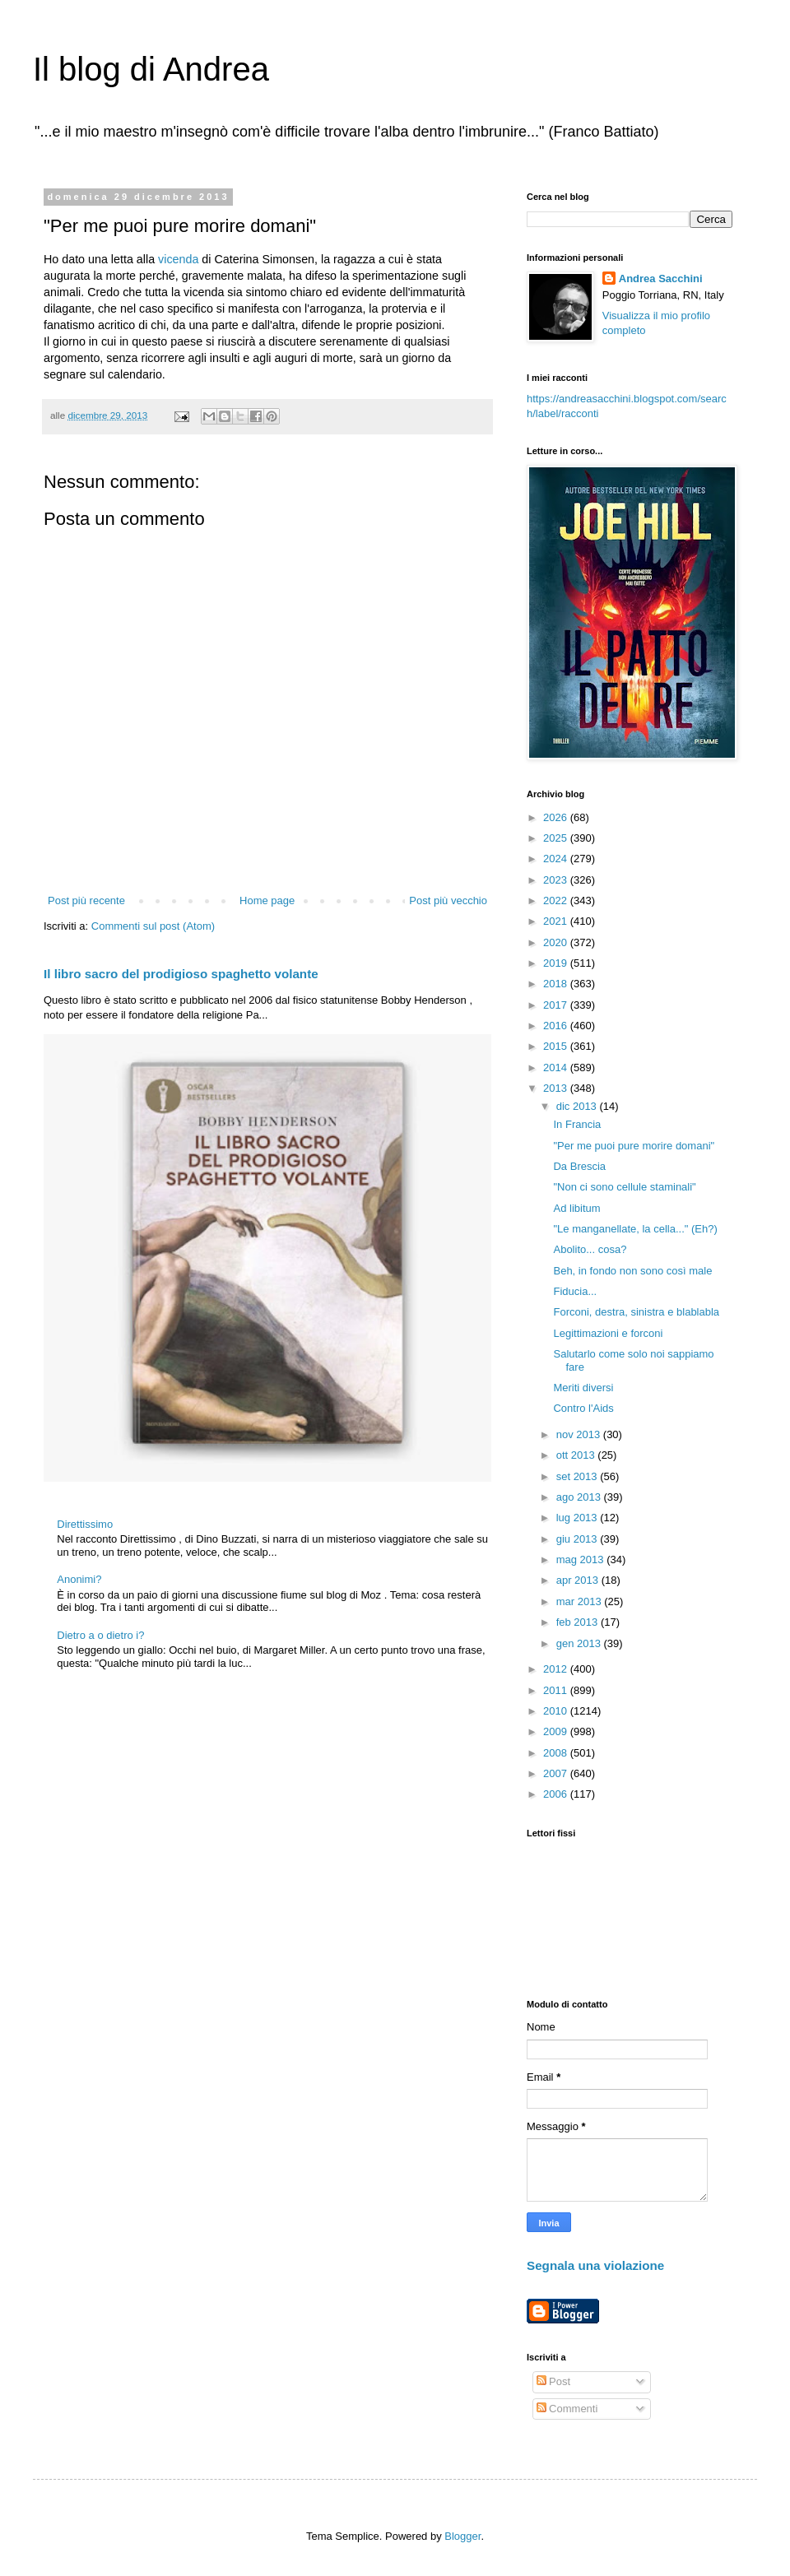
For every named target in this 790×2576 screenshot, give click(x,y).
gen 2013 (580, 1643)
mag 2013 (581, 1559)
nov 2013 (579, 1434)
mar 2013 (580, 1601)
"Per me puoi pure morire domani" (633, 1145)
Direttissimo (85, 1524)
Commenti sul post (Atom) (153, 926)
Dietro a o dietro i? (100, 1635)
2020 (556, 942)
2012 (556, 1669)
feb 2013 (578, 1622)
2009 (556, 1731)
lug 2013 (578, 1517)
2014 (556, 1067)
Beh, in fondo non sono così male (632, 1271)
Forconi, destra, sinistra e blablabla (636, 1312)
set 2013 (578, 1476)
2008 (556, 1753)
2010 (556, 1711)
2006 (556, 1794)
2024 (556, 858)
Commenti (567, 2408)
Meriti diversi (583, 1387)
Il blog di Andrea (151, 69)
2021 (556, 921)
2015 (556, 1046)
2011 (556, 1690)
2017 (556, 1005)
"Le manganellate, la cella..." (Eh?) (635, 1229)
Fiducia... (575, 1291)
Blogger (462, 2536)
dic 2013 (578, 1106)
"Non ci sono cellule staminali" (624, 1187)
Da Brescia (579, 1166)
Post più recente (86, 900)
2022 (556, 900)
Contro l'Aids (583, 1408)
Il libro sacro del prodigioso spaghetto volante (181, 974)
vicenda (178, 259)
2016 (556, 1025)
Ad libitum (576, 1208)
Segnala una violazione (595, 2265)
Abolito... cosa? (589, 1249)
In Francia (577, 1124)
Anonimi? (79, 1579)
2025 (556, 838)
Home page (267, 900)
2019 (556, 963)
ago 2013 (580, 1497)
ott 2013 (577, 1455)
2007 (556, 1773)
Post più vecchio (448, 900)
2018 (556, 983)
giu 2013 (578, 1539)
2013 (556, 1088)
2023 (556, 880)
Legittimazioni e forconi (607, 1333)
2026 (556, 817)
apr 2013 (579, 1580)
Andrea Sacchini (661, 278)
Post (554, 2381)
